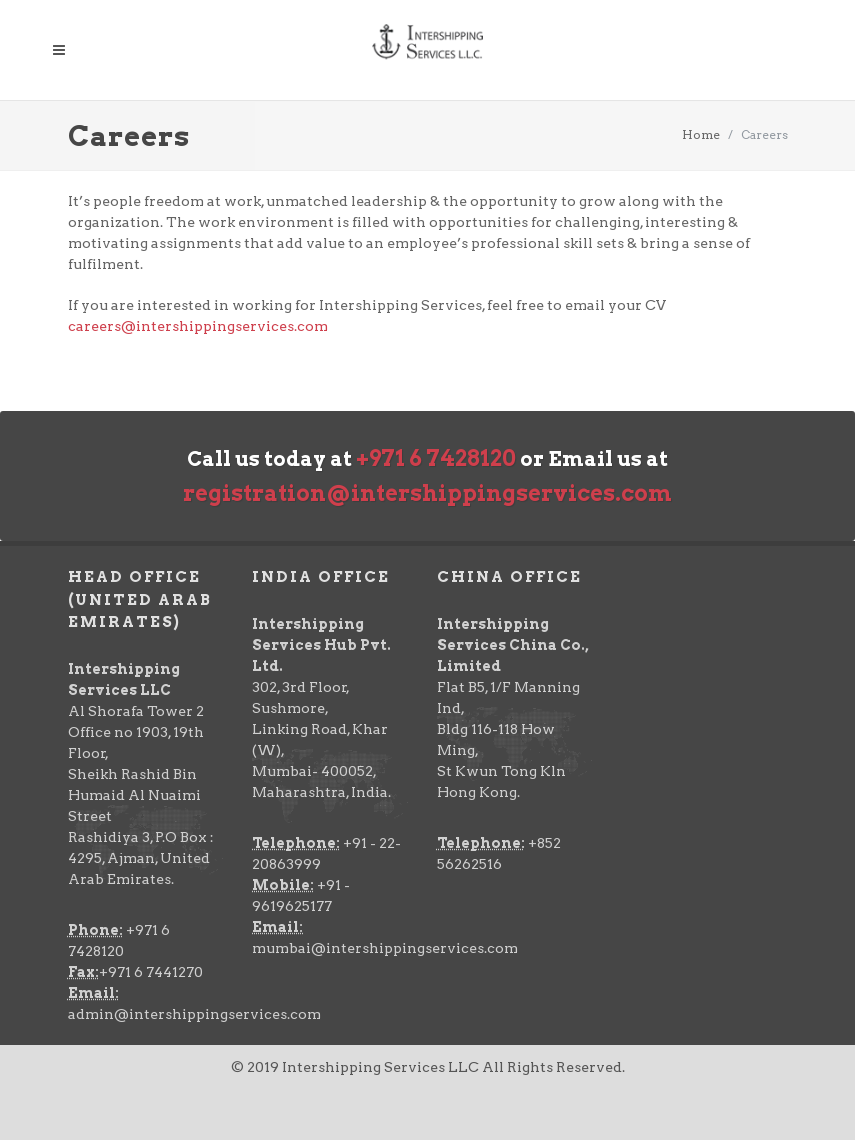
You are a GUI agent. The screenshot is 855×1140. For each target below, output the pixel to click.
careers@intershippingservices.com (198, 326)
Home (701, 134)
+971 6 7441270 (151, 972)
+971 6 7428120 (436, 458)
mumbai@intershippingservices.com (385, 948)
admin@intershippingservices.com (194, 1014)
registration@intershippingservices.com (427, 493)
